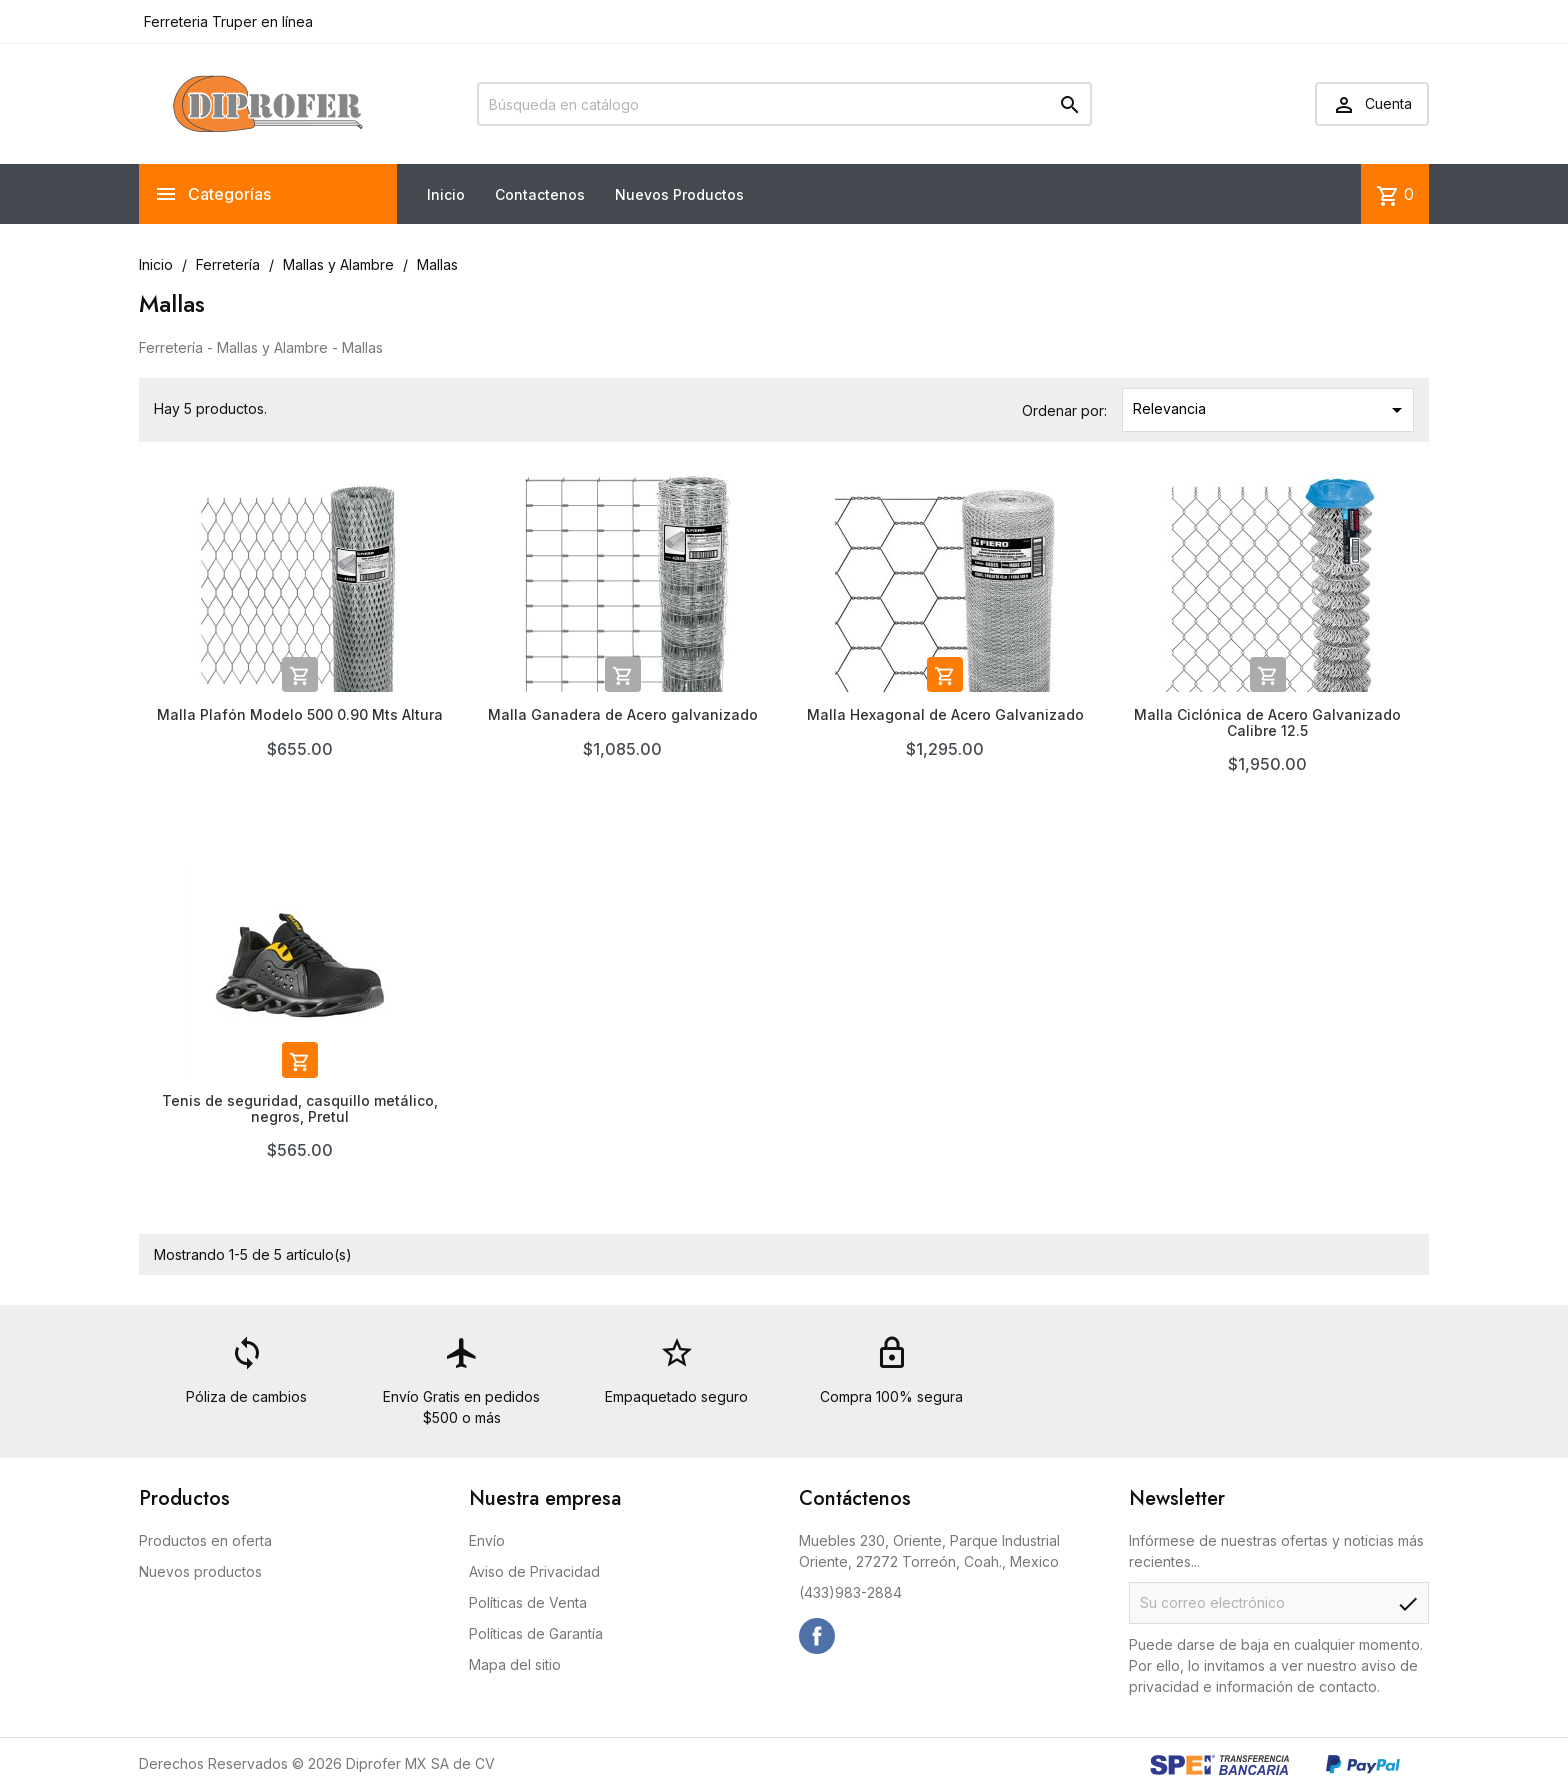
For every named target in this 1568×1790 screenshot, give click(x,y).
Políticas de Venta (528, 1602)
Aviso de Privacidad (534, 1571)
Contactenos (540, 194)
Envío (487, 1540)
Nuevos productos (200, 1571)
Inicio (446, 194)
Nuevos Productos (679, 194)
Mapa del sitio (515, 1664)
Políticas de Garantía (536, 1633)
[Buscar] (784, 104)
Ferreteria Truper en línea (226, 21)
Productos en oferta (205, 1540)
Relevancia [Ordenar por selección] (1271, 410)
